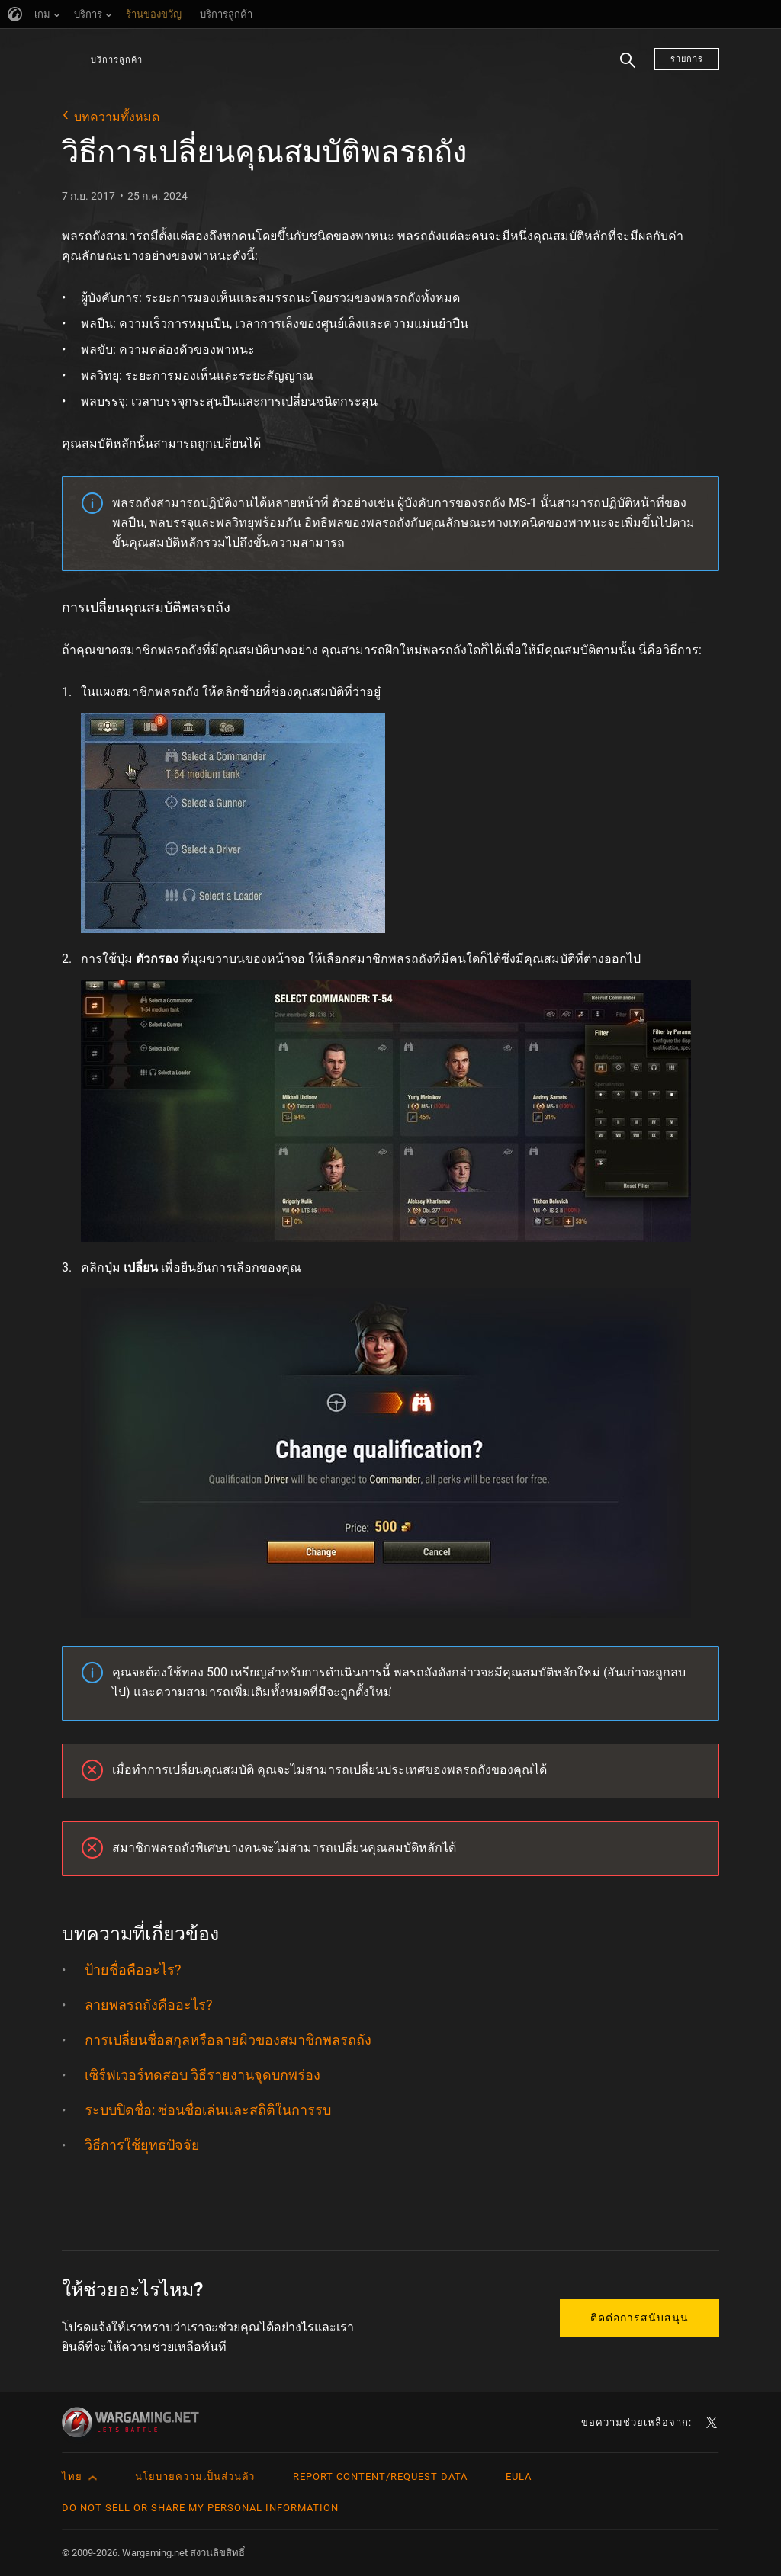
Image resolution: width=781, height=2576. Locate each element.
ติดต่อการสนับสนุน (639, 2317)
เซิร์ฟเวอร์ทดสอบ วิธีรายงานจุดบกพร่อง (202, 2075)
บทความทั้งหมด (116, 117)
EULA (519, 2476)
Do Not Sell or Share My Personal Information (200, 2507)
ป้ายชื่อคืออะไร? (133, 1970)
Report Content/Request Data (380, 2476)
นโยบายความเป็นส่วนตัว (195, 2476)
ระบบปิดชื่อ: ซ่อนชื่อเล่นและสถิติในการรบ (208, 2110)
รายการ (686, 59)
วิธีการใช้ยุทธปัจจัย (142, 2145)
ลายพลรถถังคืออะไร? (149, 2005)
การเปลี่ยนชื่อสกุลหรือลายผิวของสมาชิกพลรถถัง (228, 2040)
